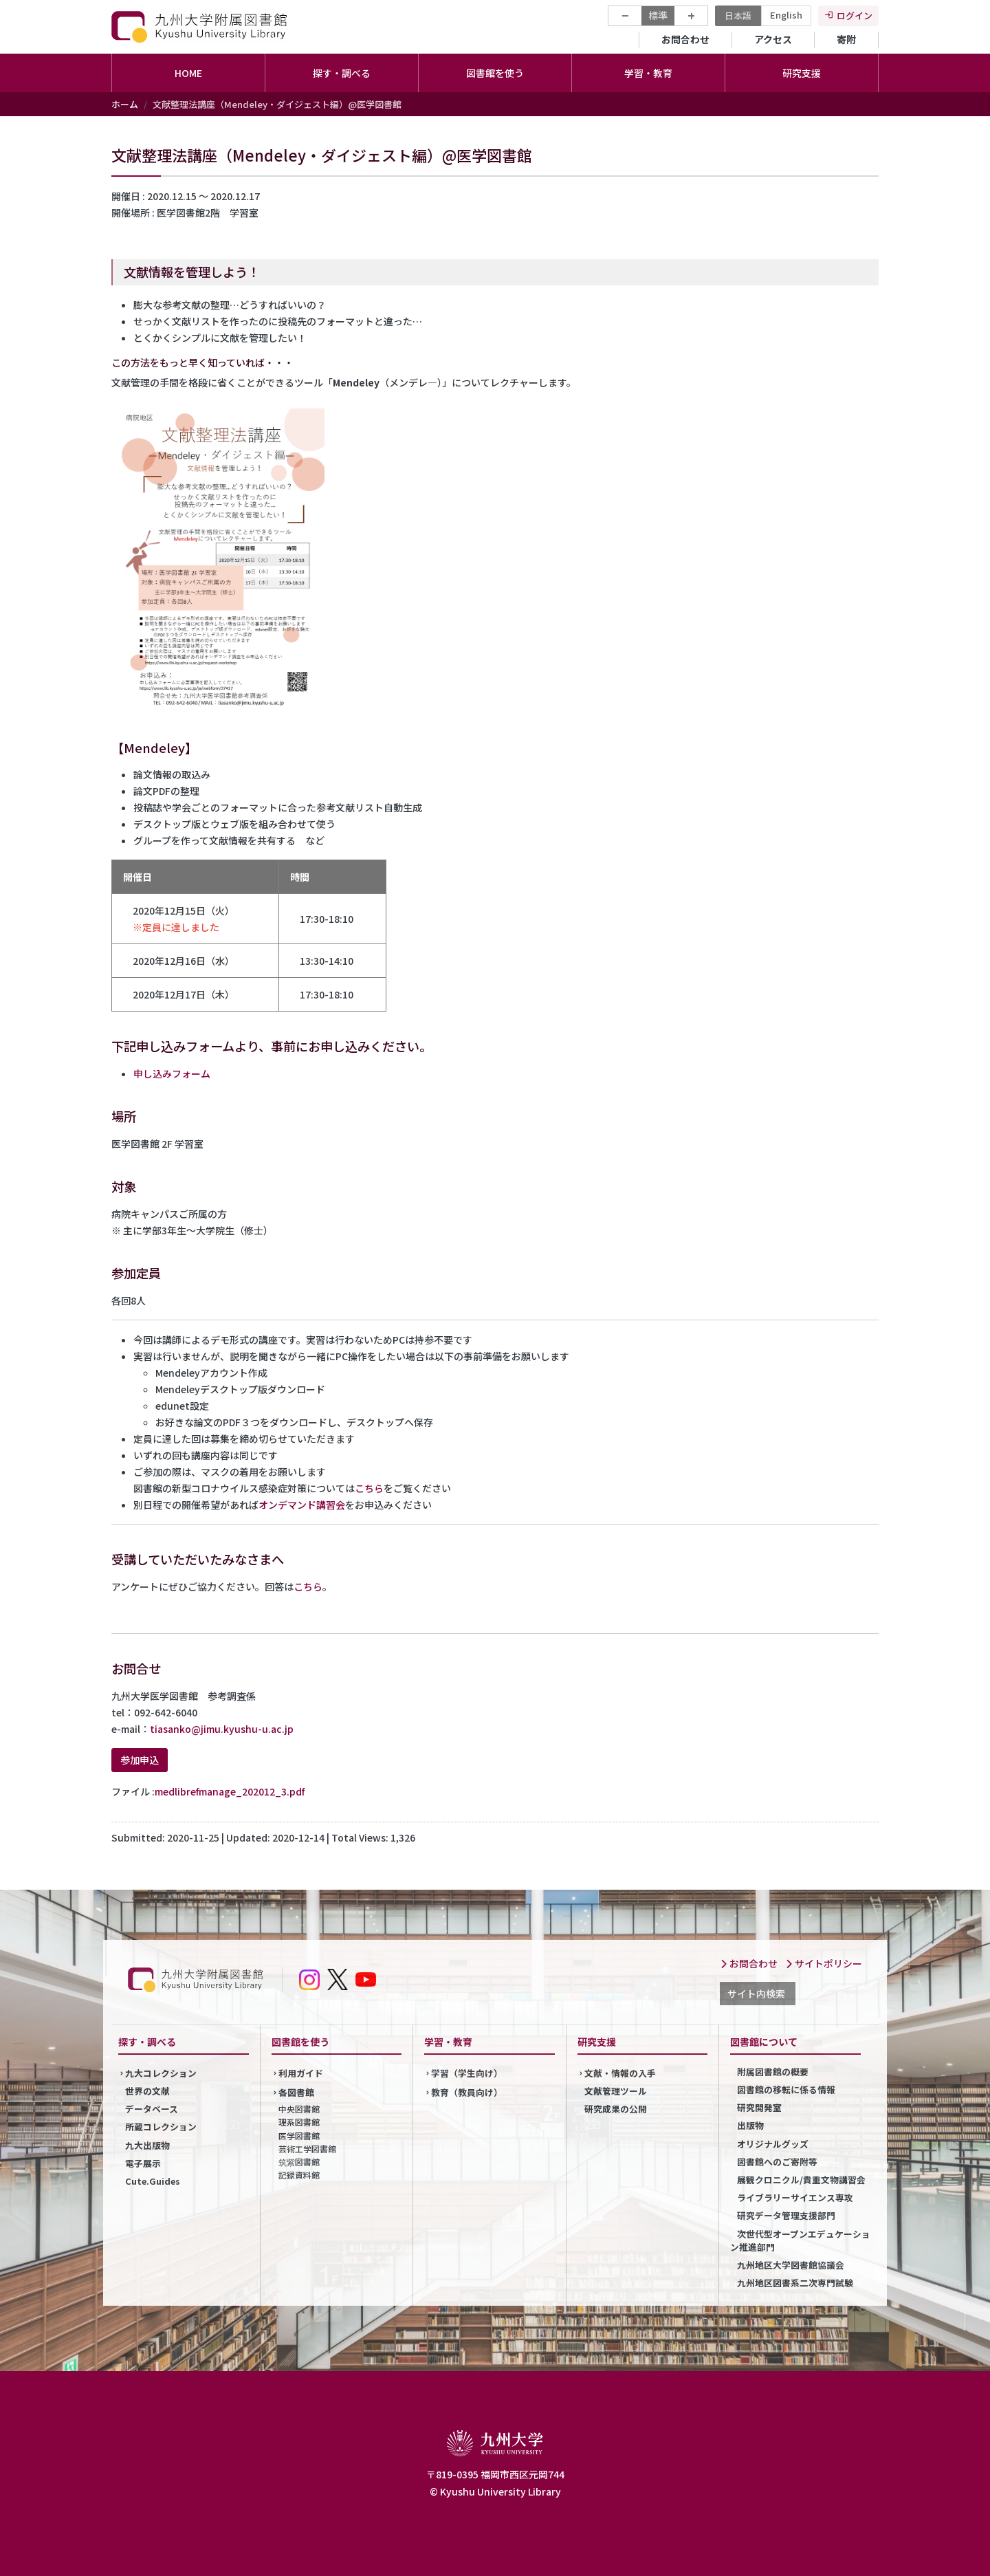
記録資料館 (299, 2175)
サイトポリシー (823, 1963)
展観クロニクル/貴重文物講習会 (801, 2179)
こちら (369, 1488)
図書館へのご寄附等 (777, 2161)
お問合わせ (685, 39)
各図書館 (296, 2092)
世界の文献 (147, 2090)
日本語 (738, 15)
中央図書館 (299, 2109)
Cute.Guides (152, 2180)
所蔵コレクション (161, 2126)
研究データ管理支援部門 (786, 2215)
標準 (658, 15)
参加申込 (139, 1760)
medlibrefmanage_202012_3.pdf (230, 1791)
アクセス (773, 39)
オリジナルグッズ (772, 2143)
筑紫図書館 (299, 2162)
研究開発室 (759, 2107)
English (786, 14)
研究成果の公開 (615, 2108)
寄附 (846, 39)
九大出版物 (147, 2145)
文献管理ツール (615, 2090)
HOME (188, 73)
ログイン (854, 15)
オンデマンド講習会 (301, 1504)
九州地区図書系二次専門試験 (795, 2282)
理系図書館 (299, 2122)
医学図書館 (299, 2135)
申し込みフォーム (171, 1073)
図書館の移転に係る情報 (786, 2089)
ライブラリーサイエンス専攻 (795, 2197)
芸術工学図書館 (307, 2148)
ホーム (124, 104)
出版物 (750, 2125)
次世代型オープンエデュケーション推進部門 (800, 2240)
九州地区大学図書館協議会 (790, 2264)
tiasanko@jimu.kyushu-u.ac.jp (222, 1729)
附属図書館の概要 (772, 2071)
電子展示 (143, 2163)
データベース (151, 2108)
